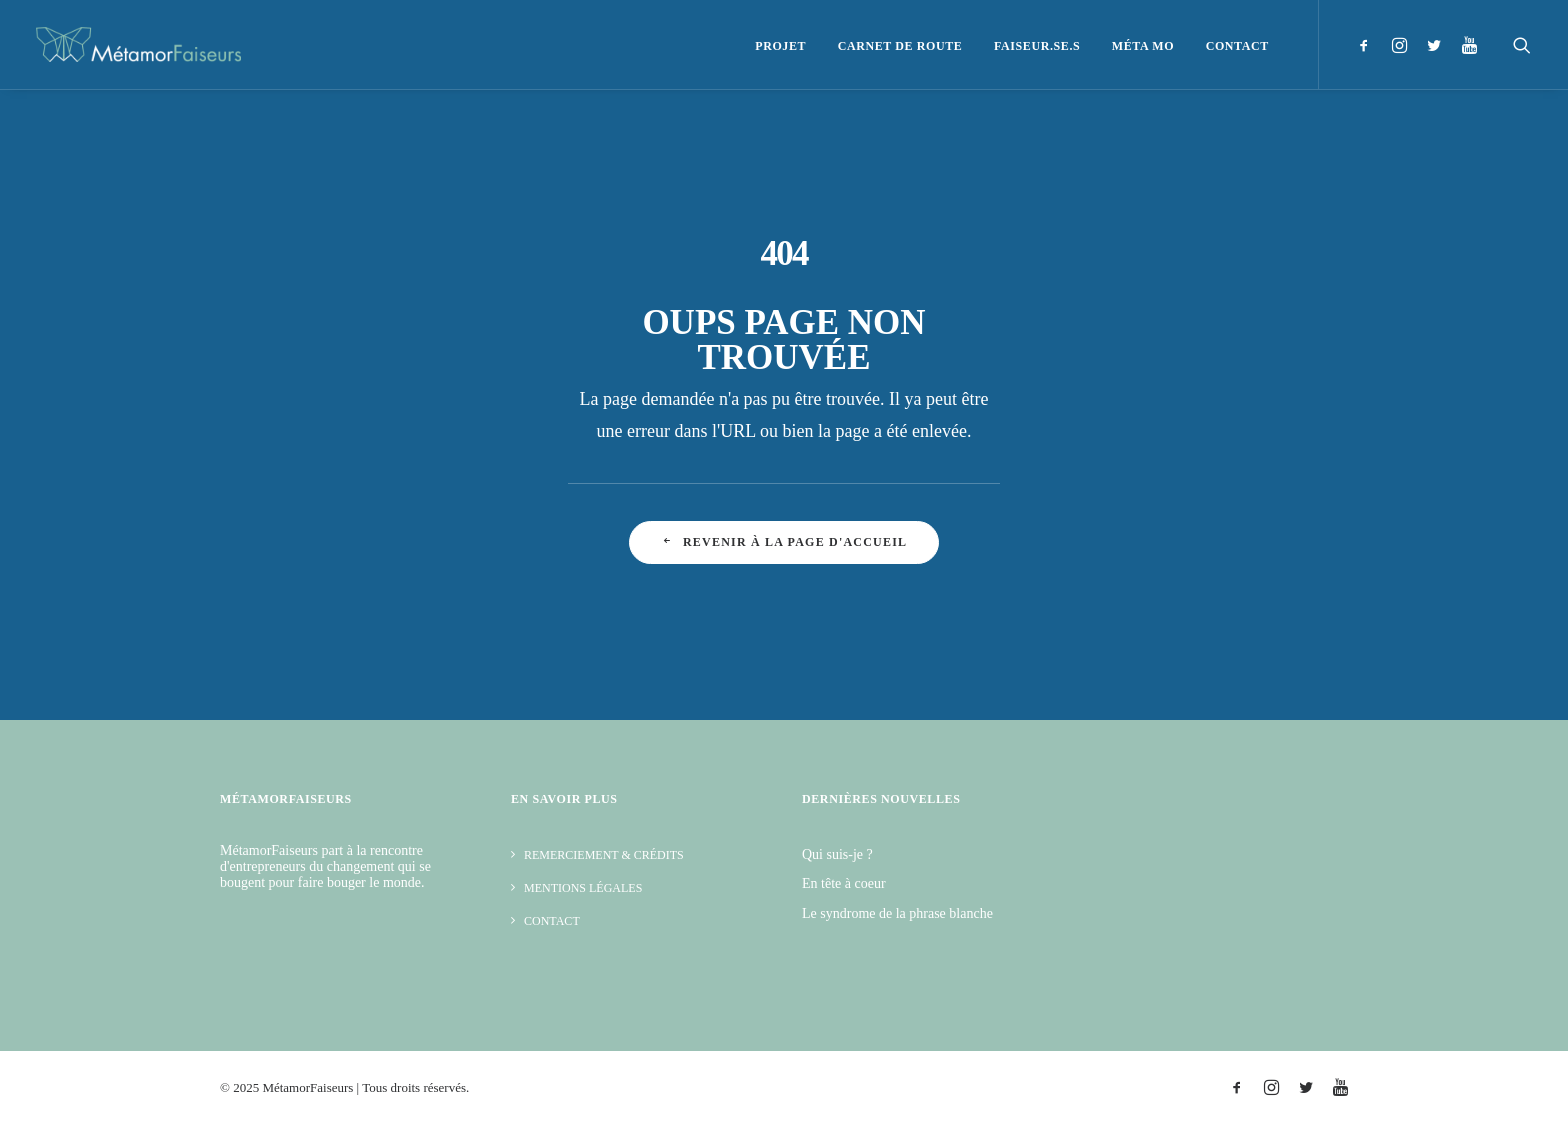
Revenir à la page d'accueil (784, 542)
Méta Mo (1143, 46)
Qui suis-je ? (837, 854)
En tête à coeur (844, 883)
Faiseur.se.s (1037, 46)
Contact (1237, 46)
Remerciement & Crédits (604, 855)
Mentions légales (583, 888)
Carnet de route (900, 46)
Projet (780, 46)
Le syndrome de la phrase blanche (897, 913)
